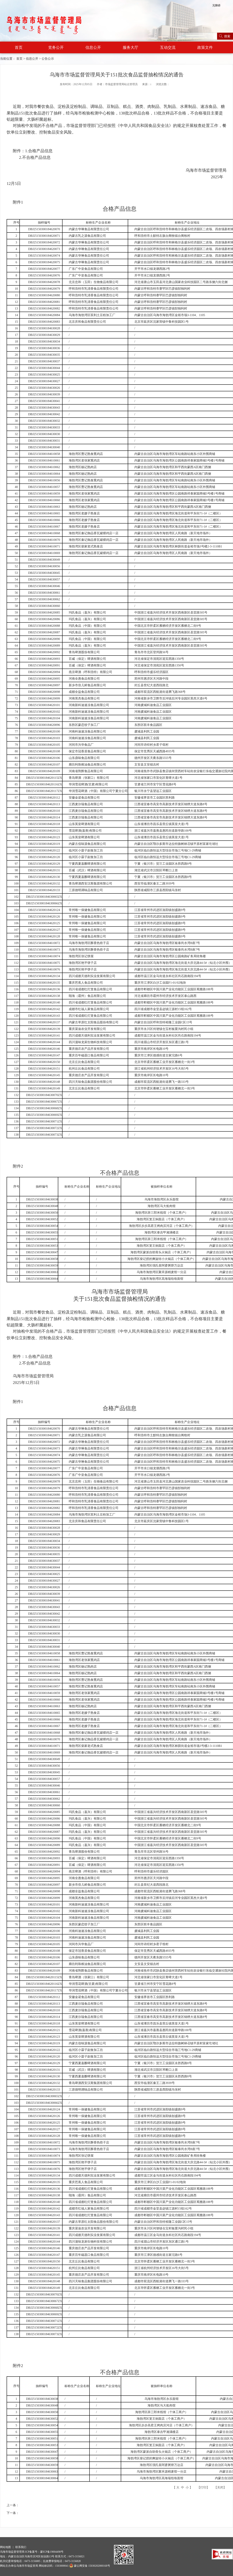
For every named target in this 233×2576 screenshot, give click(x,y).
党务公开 (56, 47)
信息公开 (93, 47)
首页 (19, 47)
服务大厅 (130, 47)
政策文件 (205, 47)
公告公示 (48, 58)
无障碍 (216, 5)
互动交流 (168, 47)
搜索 (227, 36)
